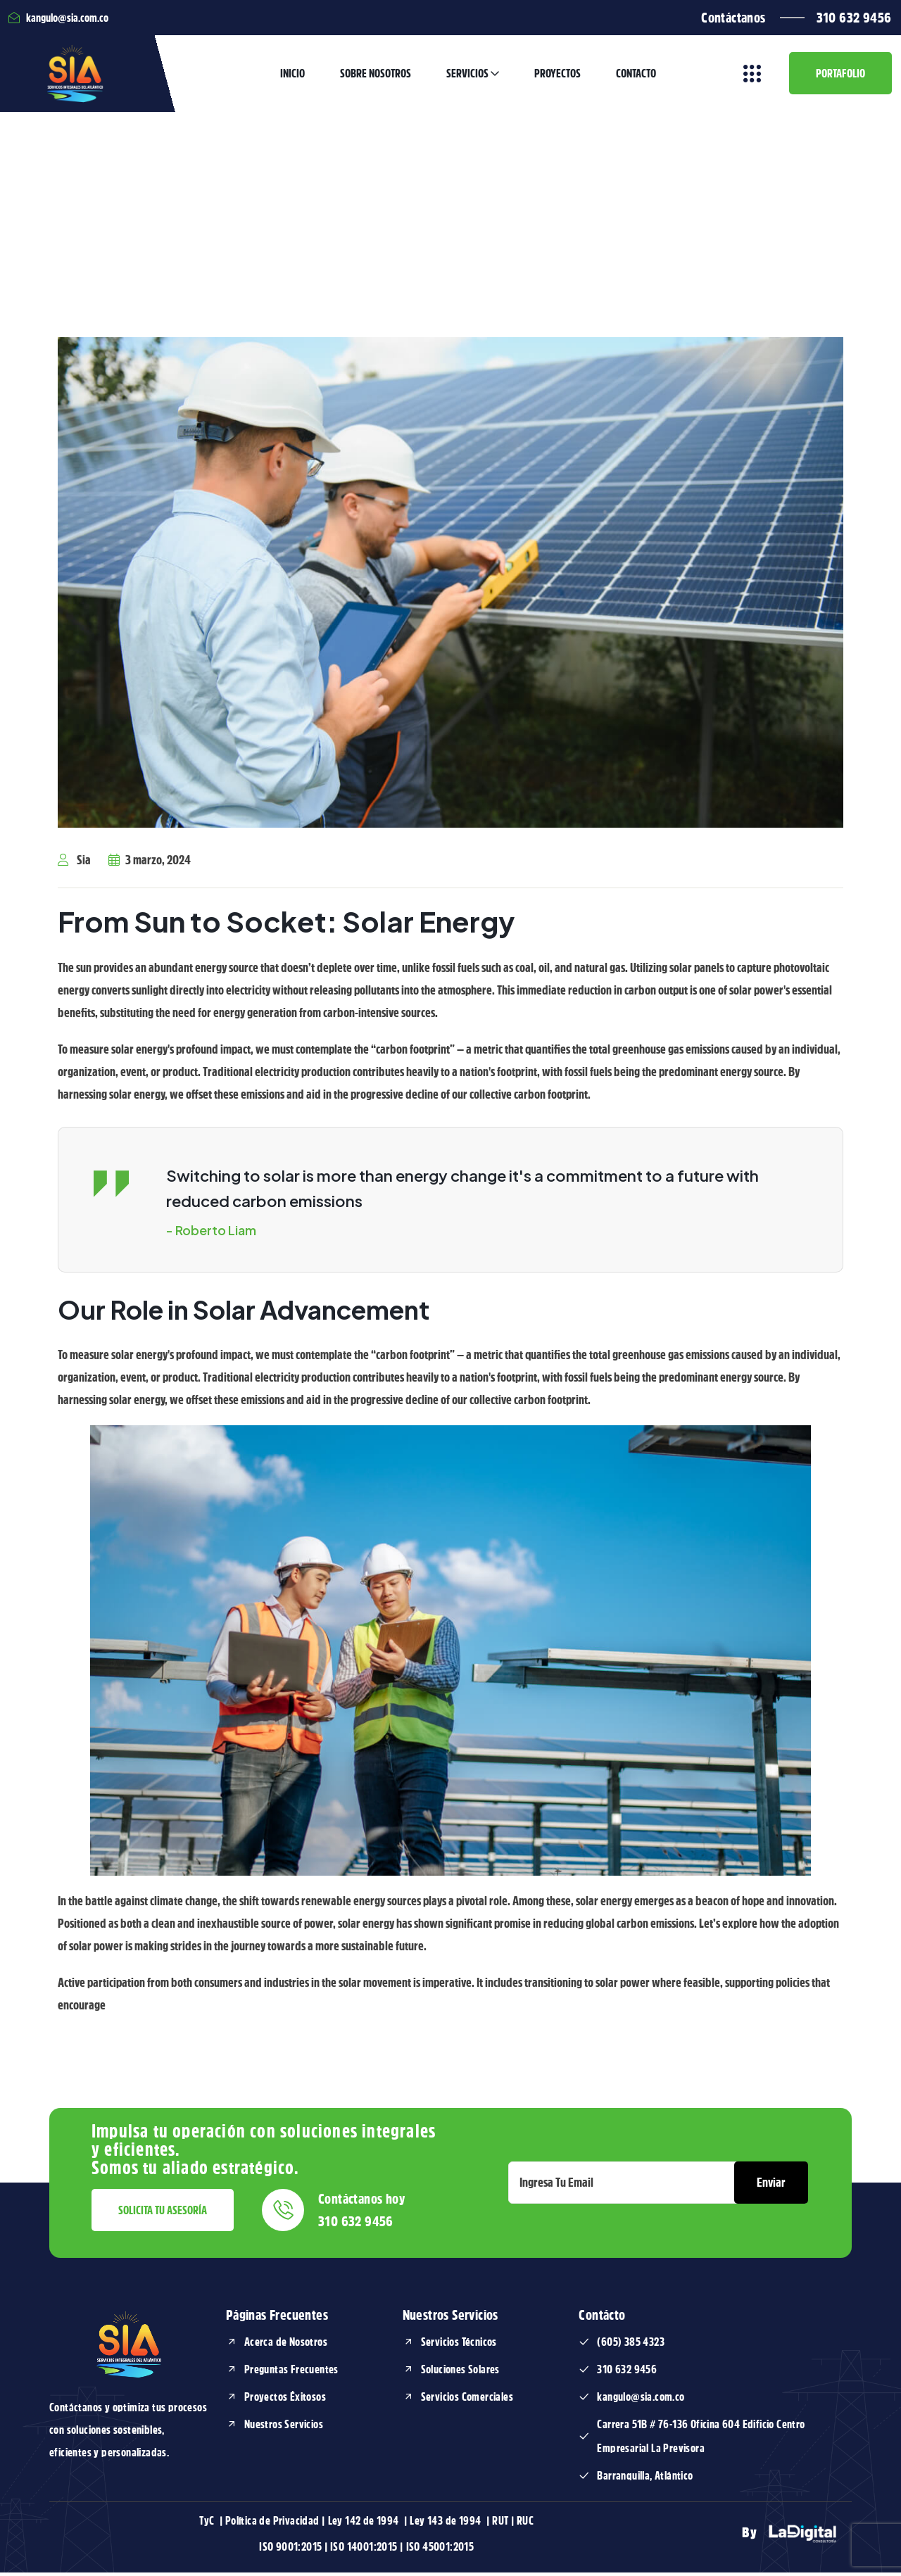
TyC (208, 2524)
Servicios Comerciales (467, 2400)
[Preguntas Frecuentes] (231, 2373)
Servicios (467, 76)
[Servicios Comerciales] (408, 2400)
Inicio (292, 76)
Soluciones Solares (460, 2373)
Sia (74, 865)
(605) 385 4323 (630, 2345)
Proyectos (557, 76)
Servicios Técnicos (459, 2345)
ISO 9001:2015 (290, 2550)
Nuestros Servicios (283, 2428)
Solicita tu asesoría (162, 2214)
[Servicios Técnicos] (408, 2345)
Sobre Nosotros (375, 76)
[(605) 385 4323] (584, 2345)
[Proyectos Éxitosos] (231, 2400)
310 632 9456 (854, 18)
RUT (500, 2524)
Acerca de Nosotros (285, 2345)
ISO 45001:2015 (440, 2550)
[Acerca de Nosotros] (231, 2345)
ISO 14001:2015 (364, 2550)
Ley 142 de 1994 (364, 2524)
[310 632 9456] (584, 2373)
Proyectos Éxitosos (285, 2400)
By (793, 2537)
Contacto (636, 76)
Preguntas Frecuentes (291, 2373)
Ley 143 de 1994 (446, 2524)
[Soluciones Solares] (408, 2373)
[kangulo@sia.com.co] (584, 2400)
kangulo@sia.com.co (640, 2400)
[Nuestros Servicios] (231, 2428)
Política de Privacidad (273, 2524)
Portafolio (840, 76)
